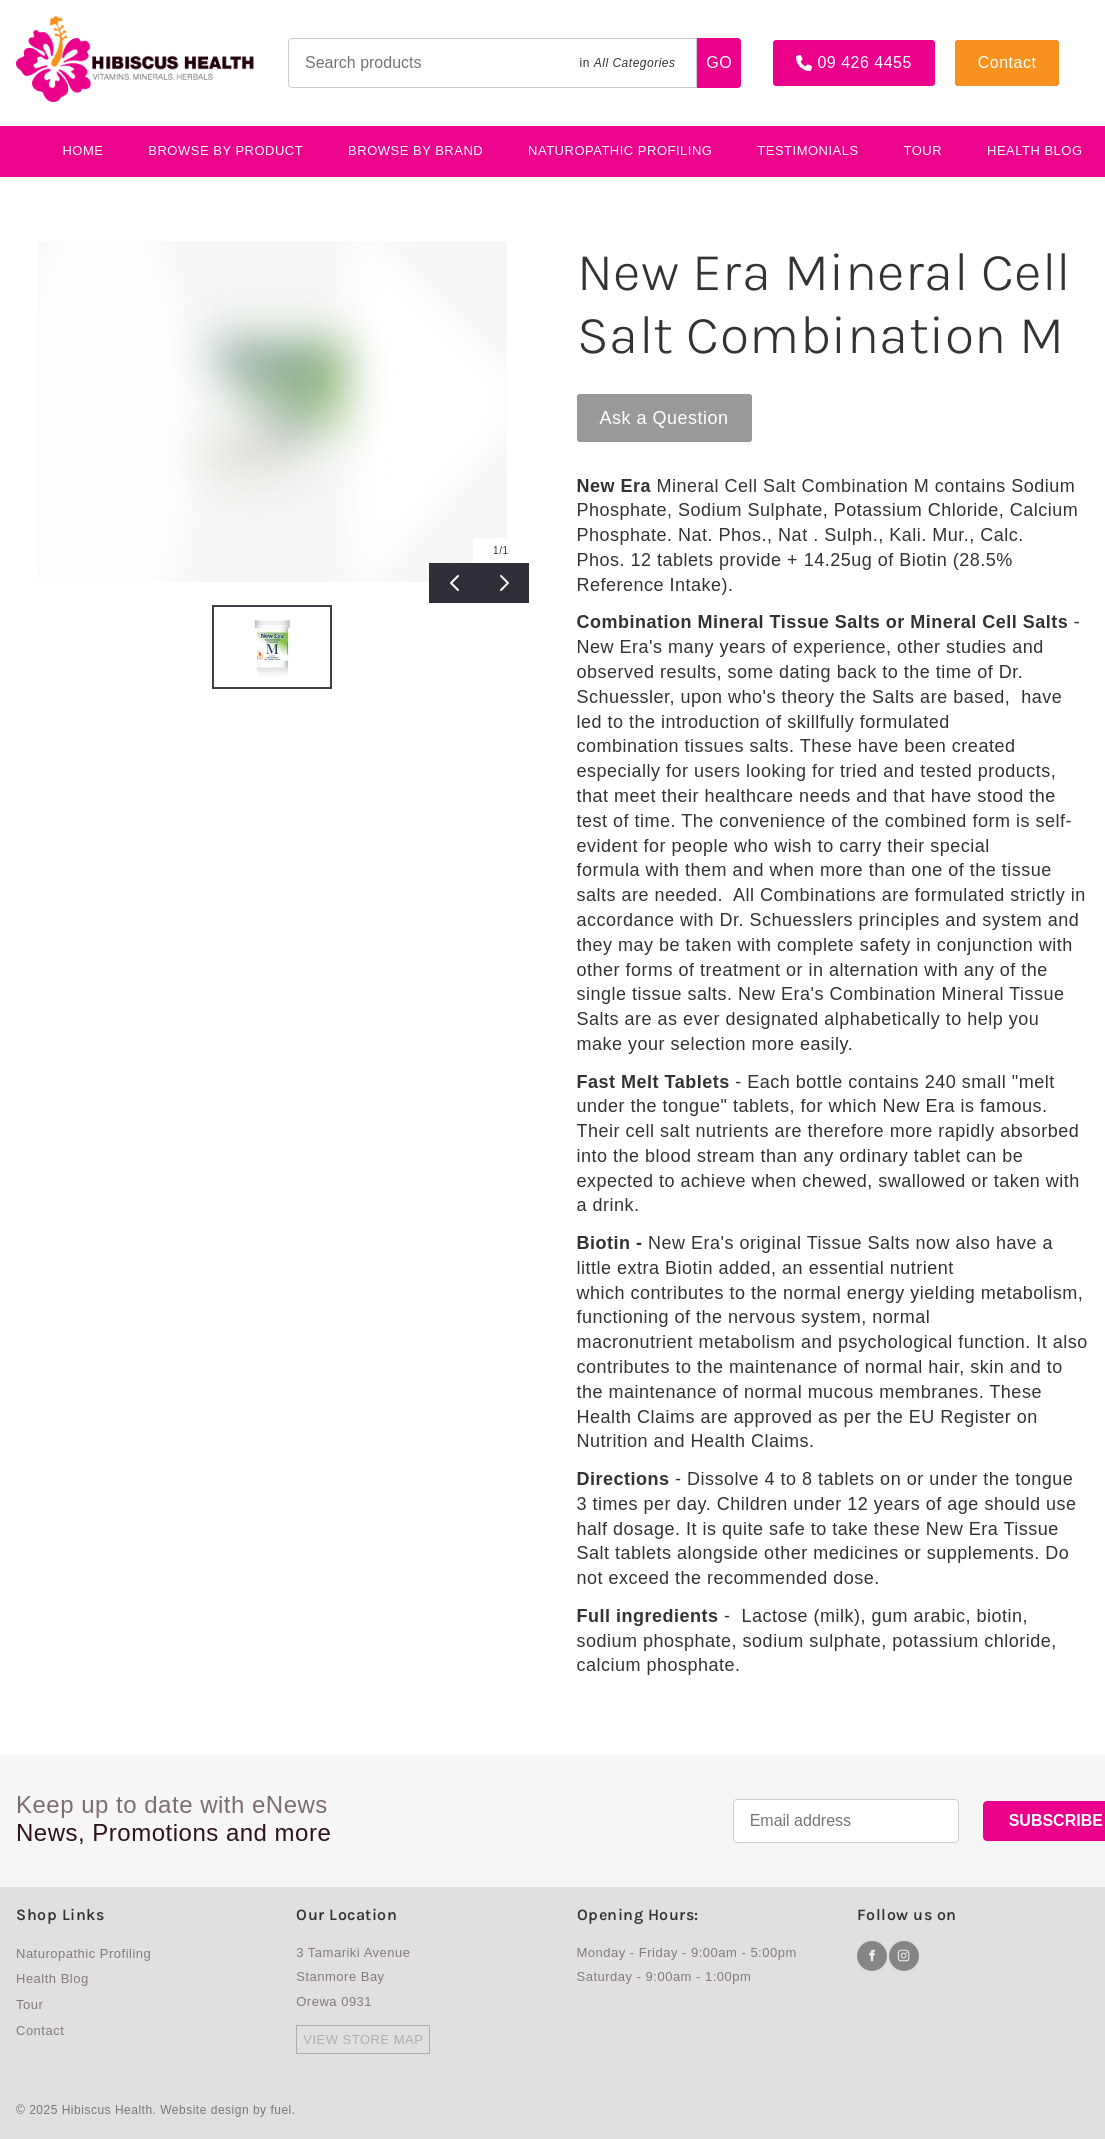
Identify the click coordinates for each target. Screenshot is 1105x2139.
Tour (923, 150)
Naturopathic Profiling (620, 150)
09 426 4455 (820, 48)
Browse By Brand (415, 150)
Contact (984, 48)
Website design (204, 2110)
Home (82, 150)
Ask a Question (641, 403)
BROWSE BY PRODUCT (225, 150)
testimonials (807, 150)
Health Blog (52, 1978)
